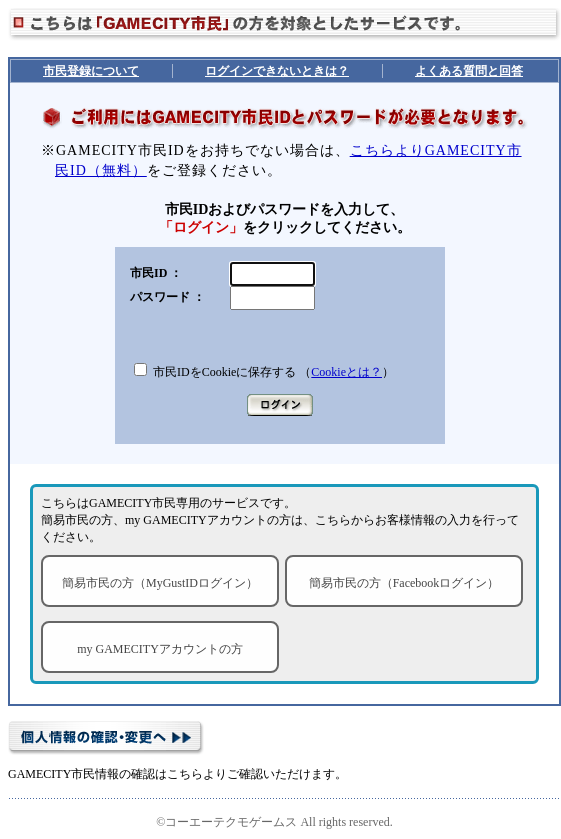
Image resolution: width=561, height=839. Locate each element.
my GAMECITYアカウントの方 (160, 649)
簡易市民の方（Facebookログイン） (404, 583)
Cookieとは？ (346, 372)
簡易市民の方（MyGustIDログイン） (160, 583)
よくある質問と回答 (469, 71)
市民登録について (91, 71)
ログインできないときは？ (277, 71)
